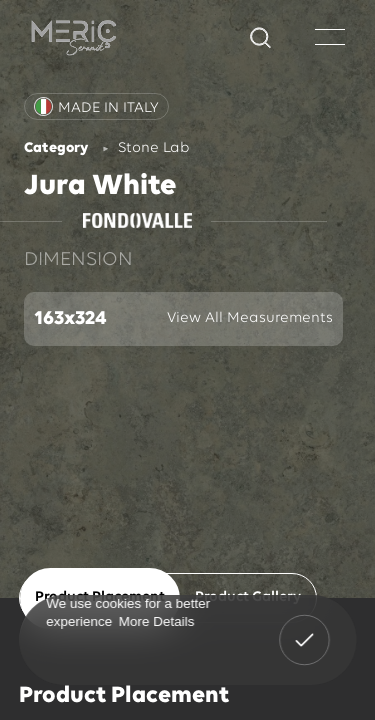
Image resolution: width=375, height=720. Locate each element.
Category (56, 148)
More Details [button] (156, 620)
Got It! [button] (304, 626)
